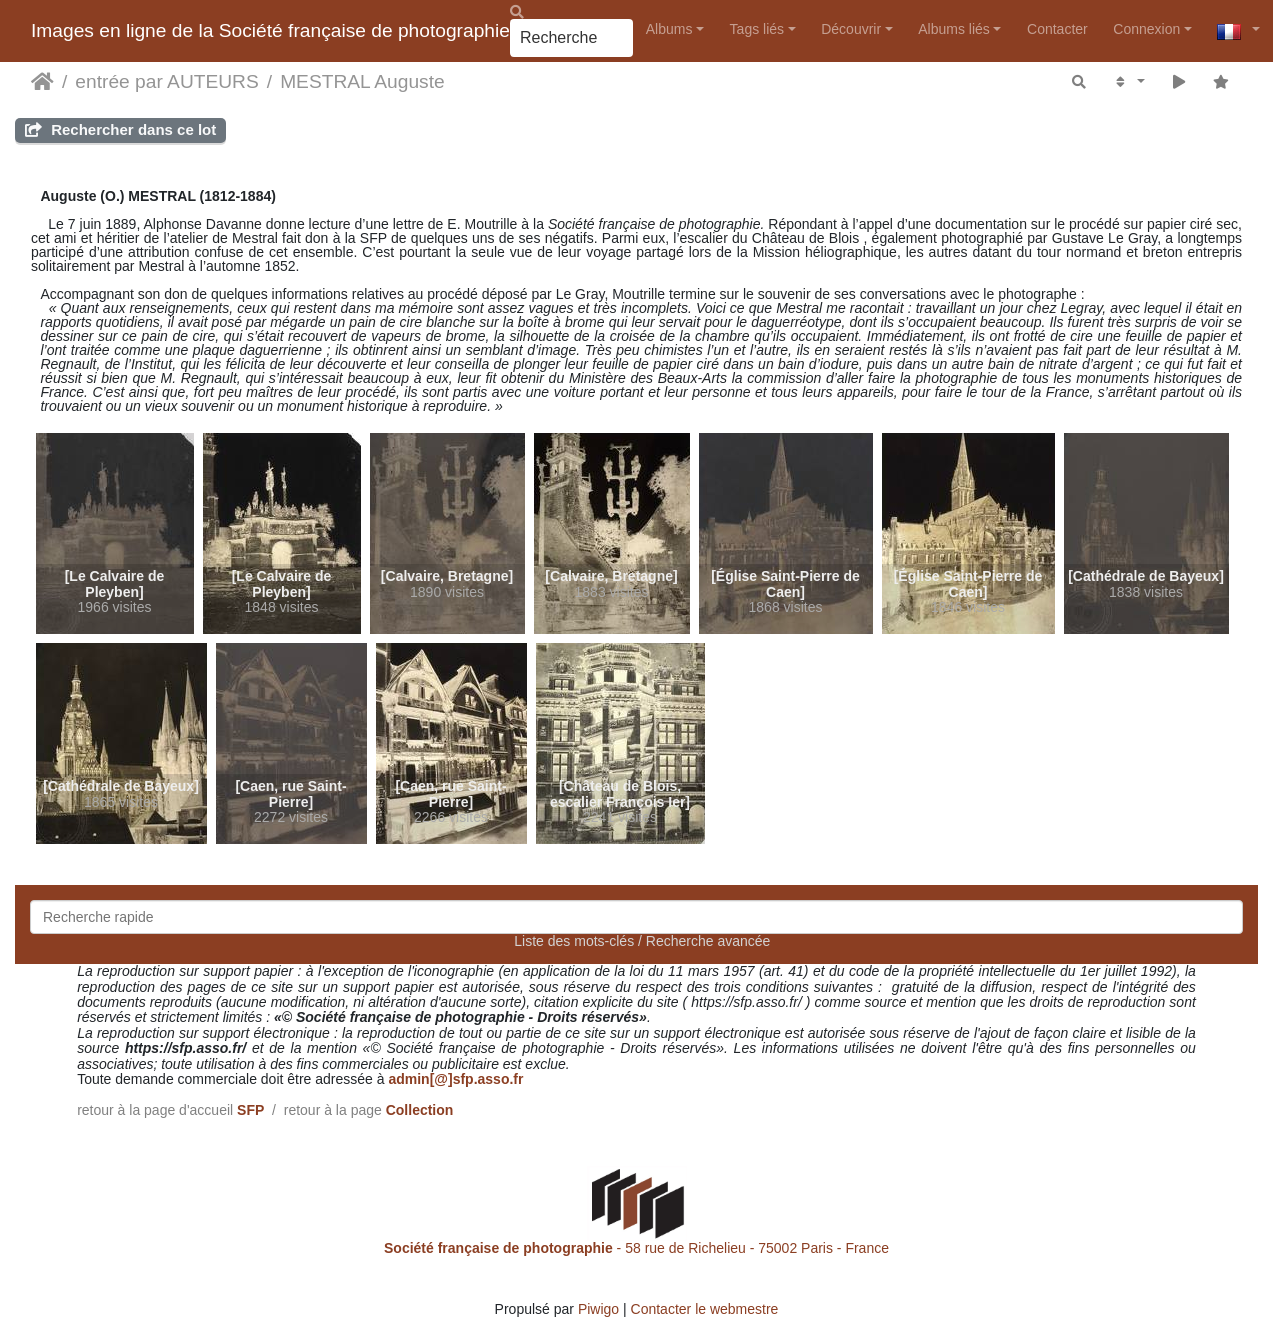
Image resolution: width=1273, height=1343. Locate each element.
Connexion (1146, 29)
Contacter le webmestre (705, 1309)
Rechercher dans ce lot (120, 129)
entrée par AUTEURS (166, 81)
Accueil (42, 82)
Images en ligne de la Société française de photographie (270, 30)
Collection (420, 1110)
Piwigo (598, 1309)
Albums (669, 29)
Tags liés (757, 29)
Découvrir (851, 29)
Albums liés (954, 29)
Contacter (1057, 29)
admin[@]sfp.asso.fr (455, 1079)
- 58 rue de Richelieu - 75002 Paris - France (636, 1248)
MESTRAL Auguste (362, 81)
